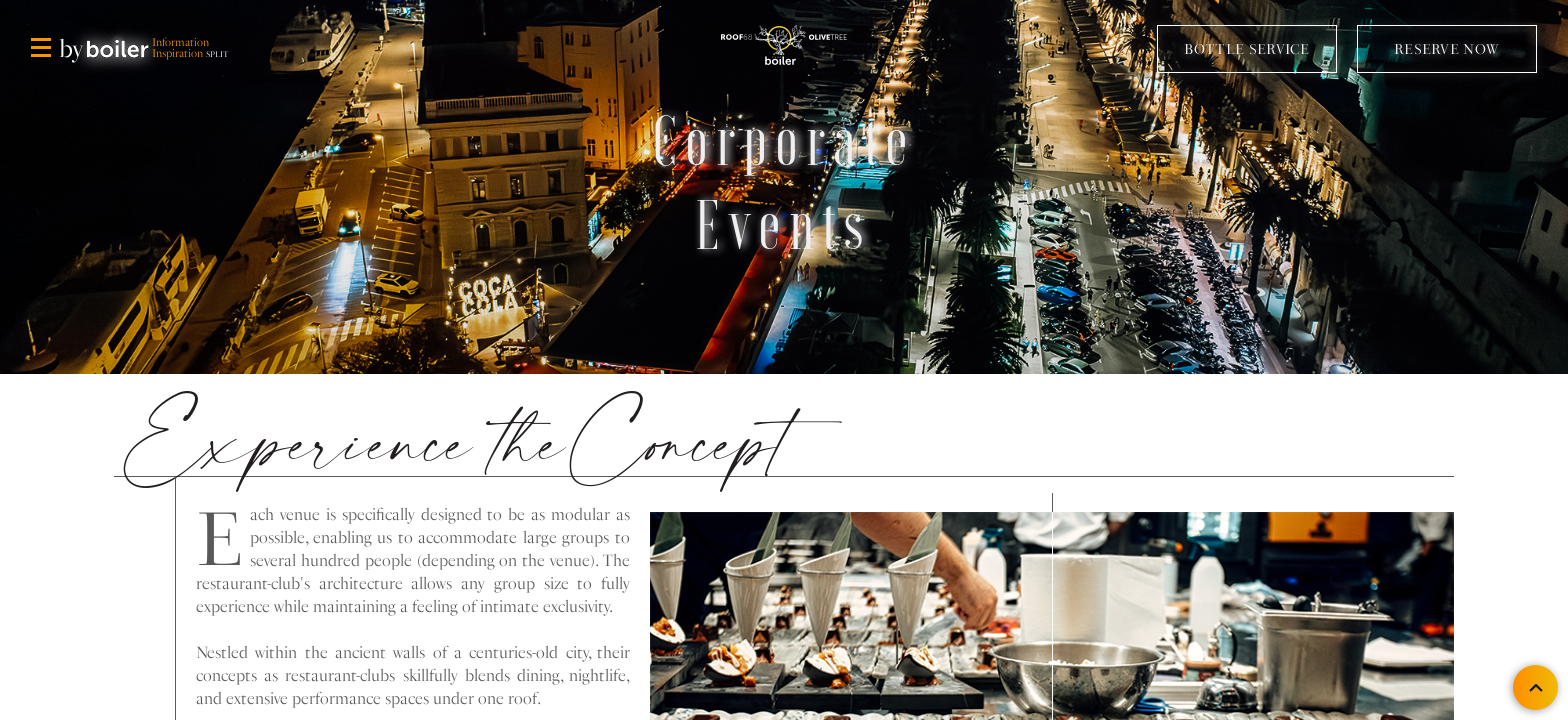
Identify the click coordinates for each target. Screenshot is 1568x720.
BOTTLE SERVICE (1247, 48)
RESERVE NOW (1446, 48)
